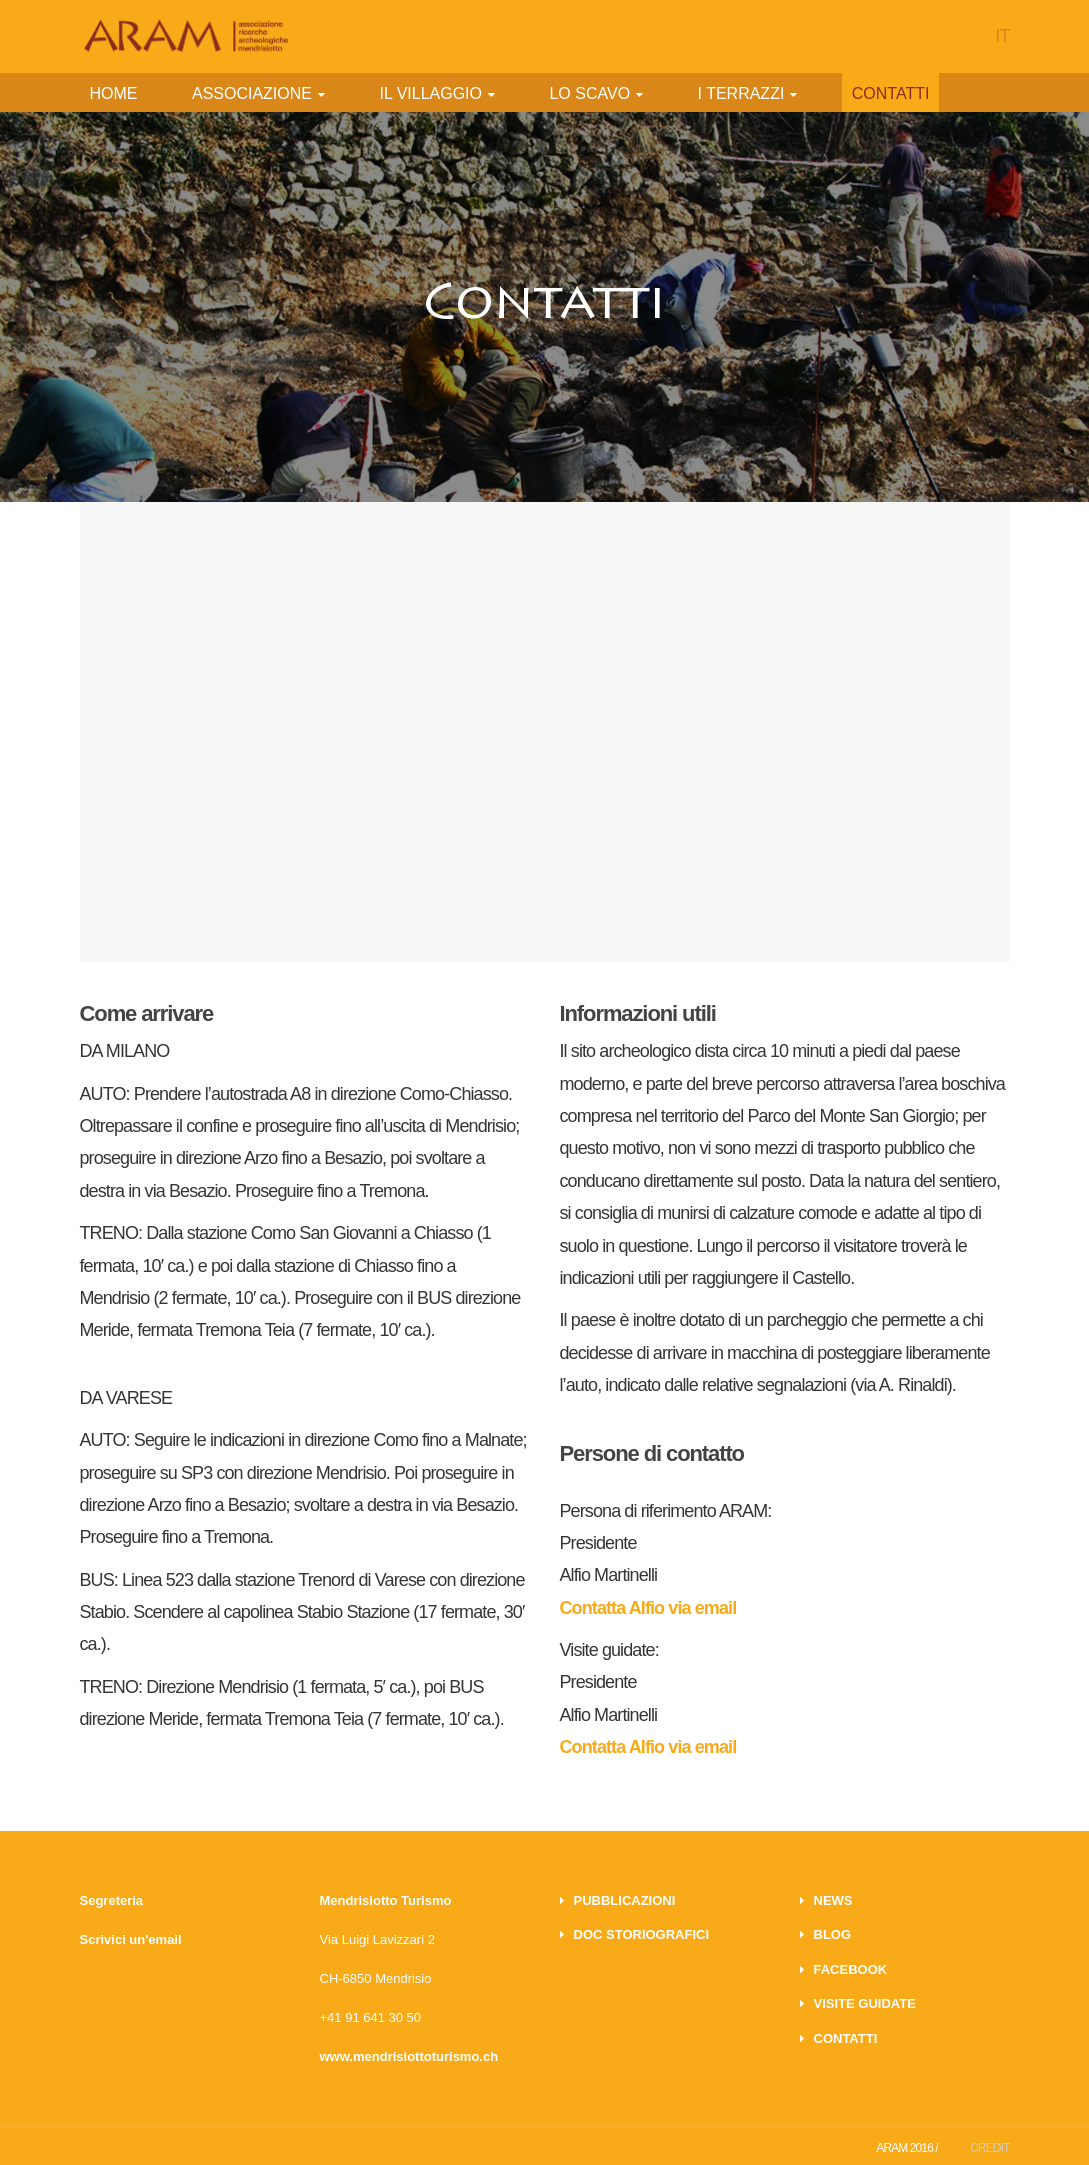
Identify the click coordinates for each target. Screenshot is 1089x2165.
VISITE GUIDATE (865, 2003)
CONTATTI (846, 2038)
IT (1002, 36)
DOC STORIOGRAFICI (642, 1934)
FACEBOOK (851, 1969)
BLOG (833, 1934)
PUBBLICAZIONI (625, 1900)
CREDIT (989, 2148)
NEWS (833, 1900)
